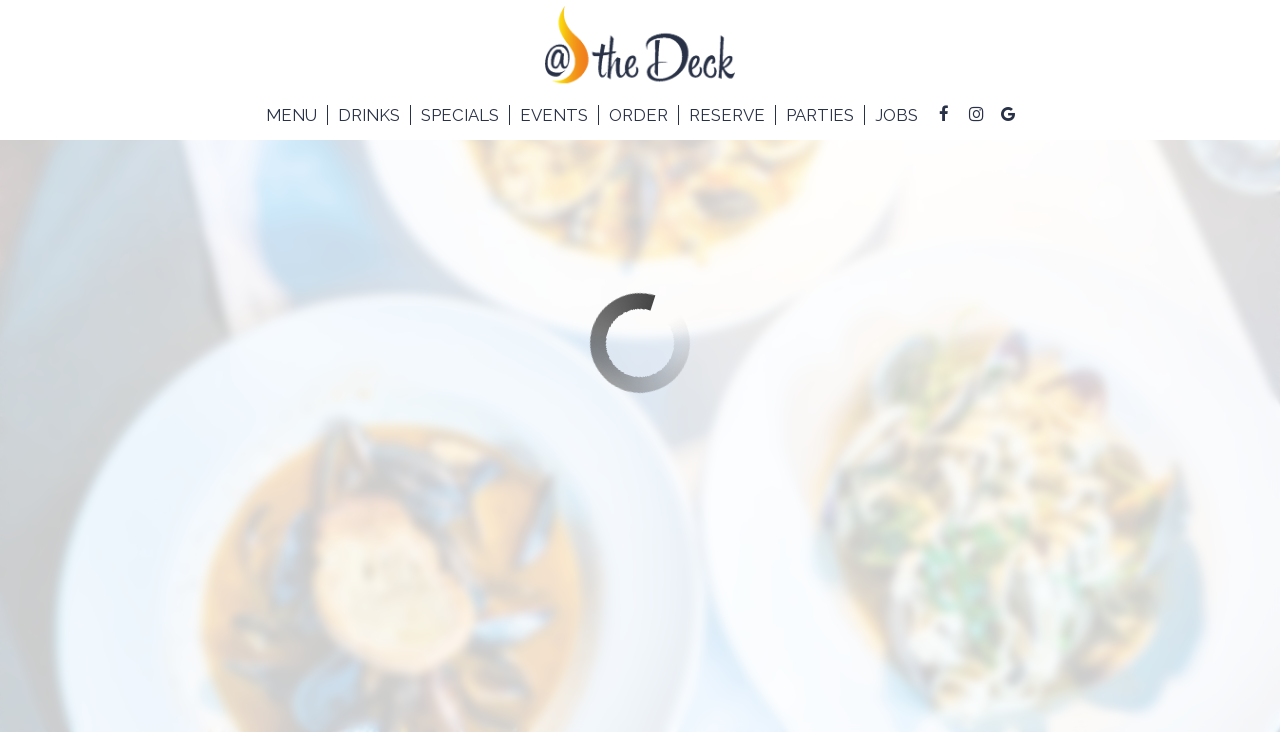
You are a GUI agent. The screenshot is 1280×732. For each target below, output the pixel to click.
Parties (820, 115)
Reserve (727, 115)
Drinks (369, 115)
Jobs (896, 115)
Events (554, 115)
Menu (291, 115)
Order (638, 115)
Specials (460, 115)
